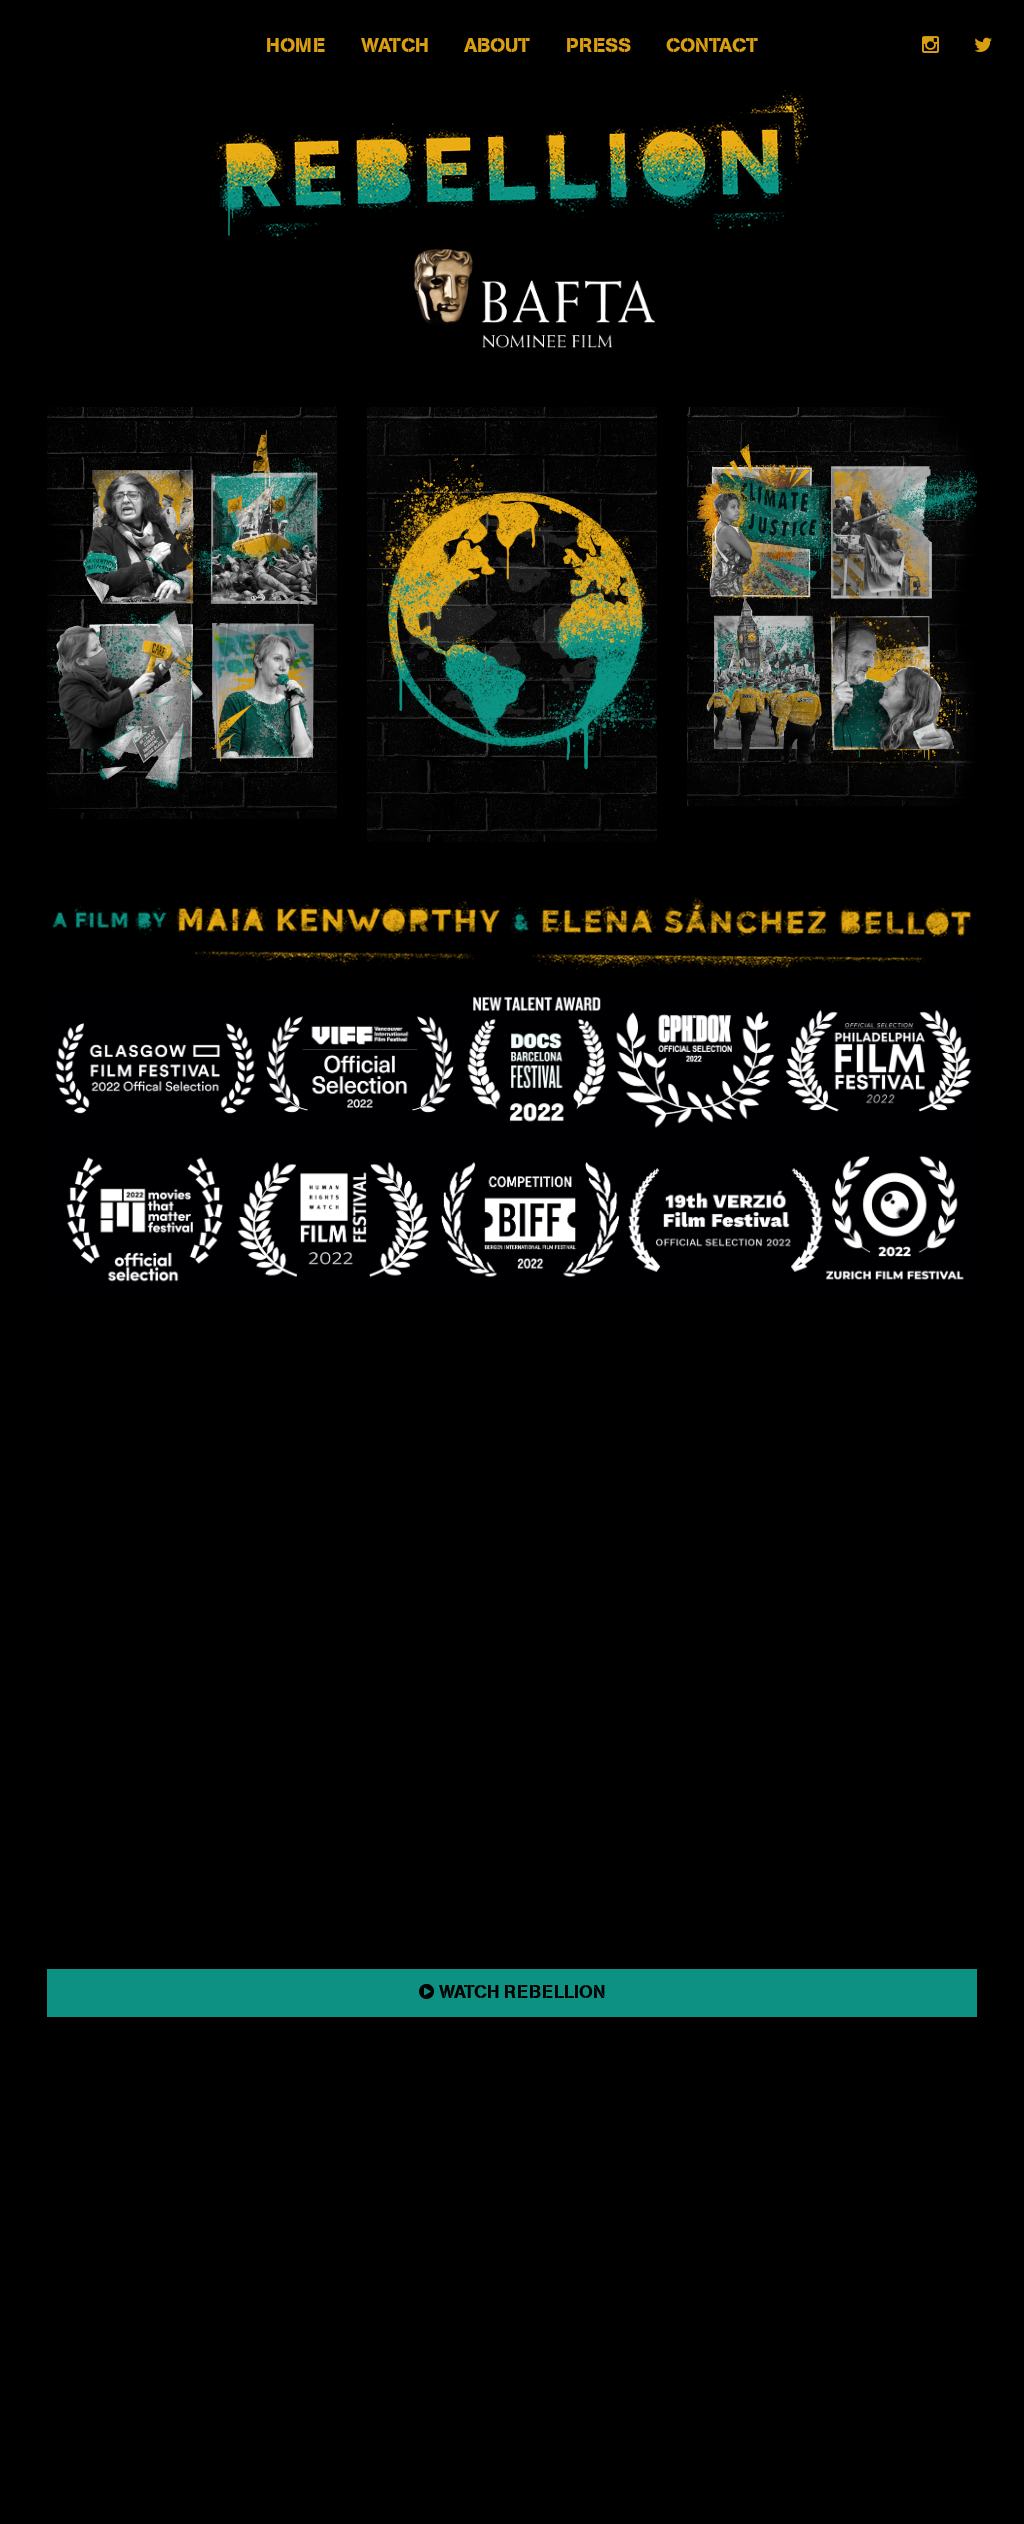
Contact (712, 46)
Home (295, 46)
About (497, 46)
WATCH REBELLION (512, 1993)
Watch (395, 46)
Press (598, 46)
